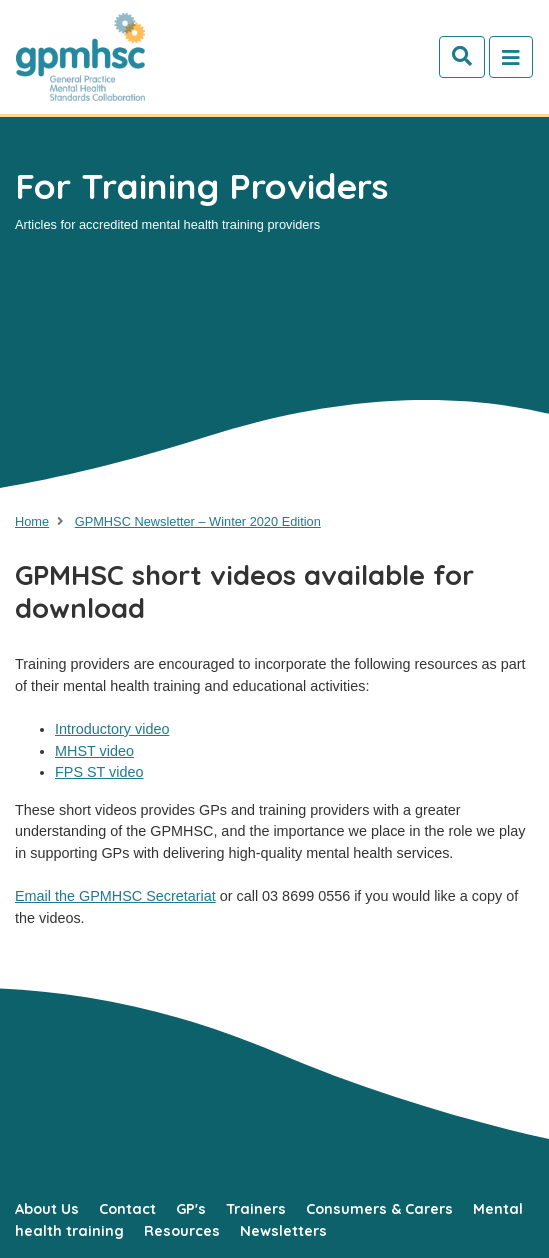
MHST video (94, 751)
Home (32, 521)
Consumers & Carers (379, 1209)
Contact (127, 1209)
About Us (47, 1209)
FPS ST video (99, 772)
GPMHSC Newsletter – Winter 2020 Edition (198, 521)
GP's (191, 1209)
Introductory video (112, 729)
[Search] (462, 57)
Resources (182, 1231)
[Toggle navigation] (511, 57)
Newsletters (283, 1231)
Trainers (256, 1209)
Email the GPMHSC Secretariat (115, 896)
